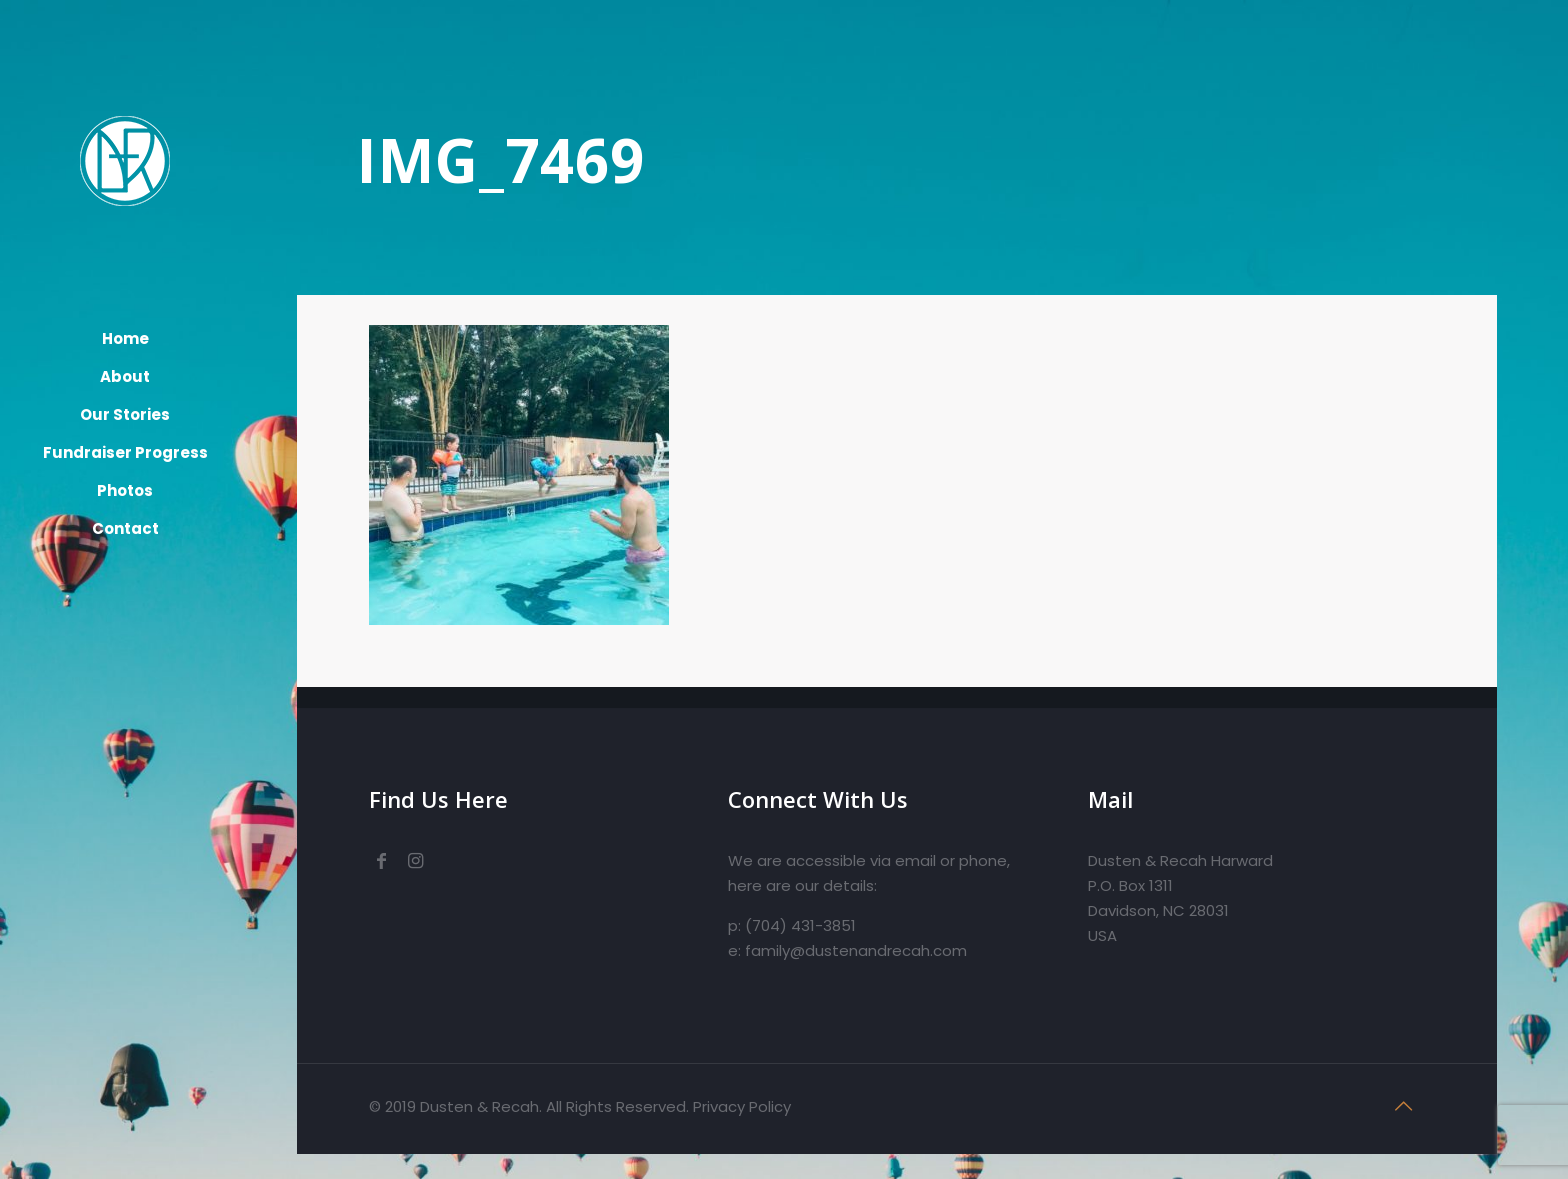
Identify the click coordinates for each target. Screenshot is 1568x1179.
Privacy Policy (742, 1106)
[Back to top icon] (1404, 1106)
